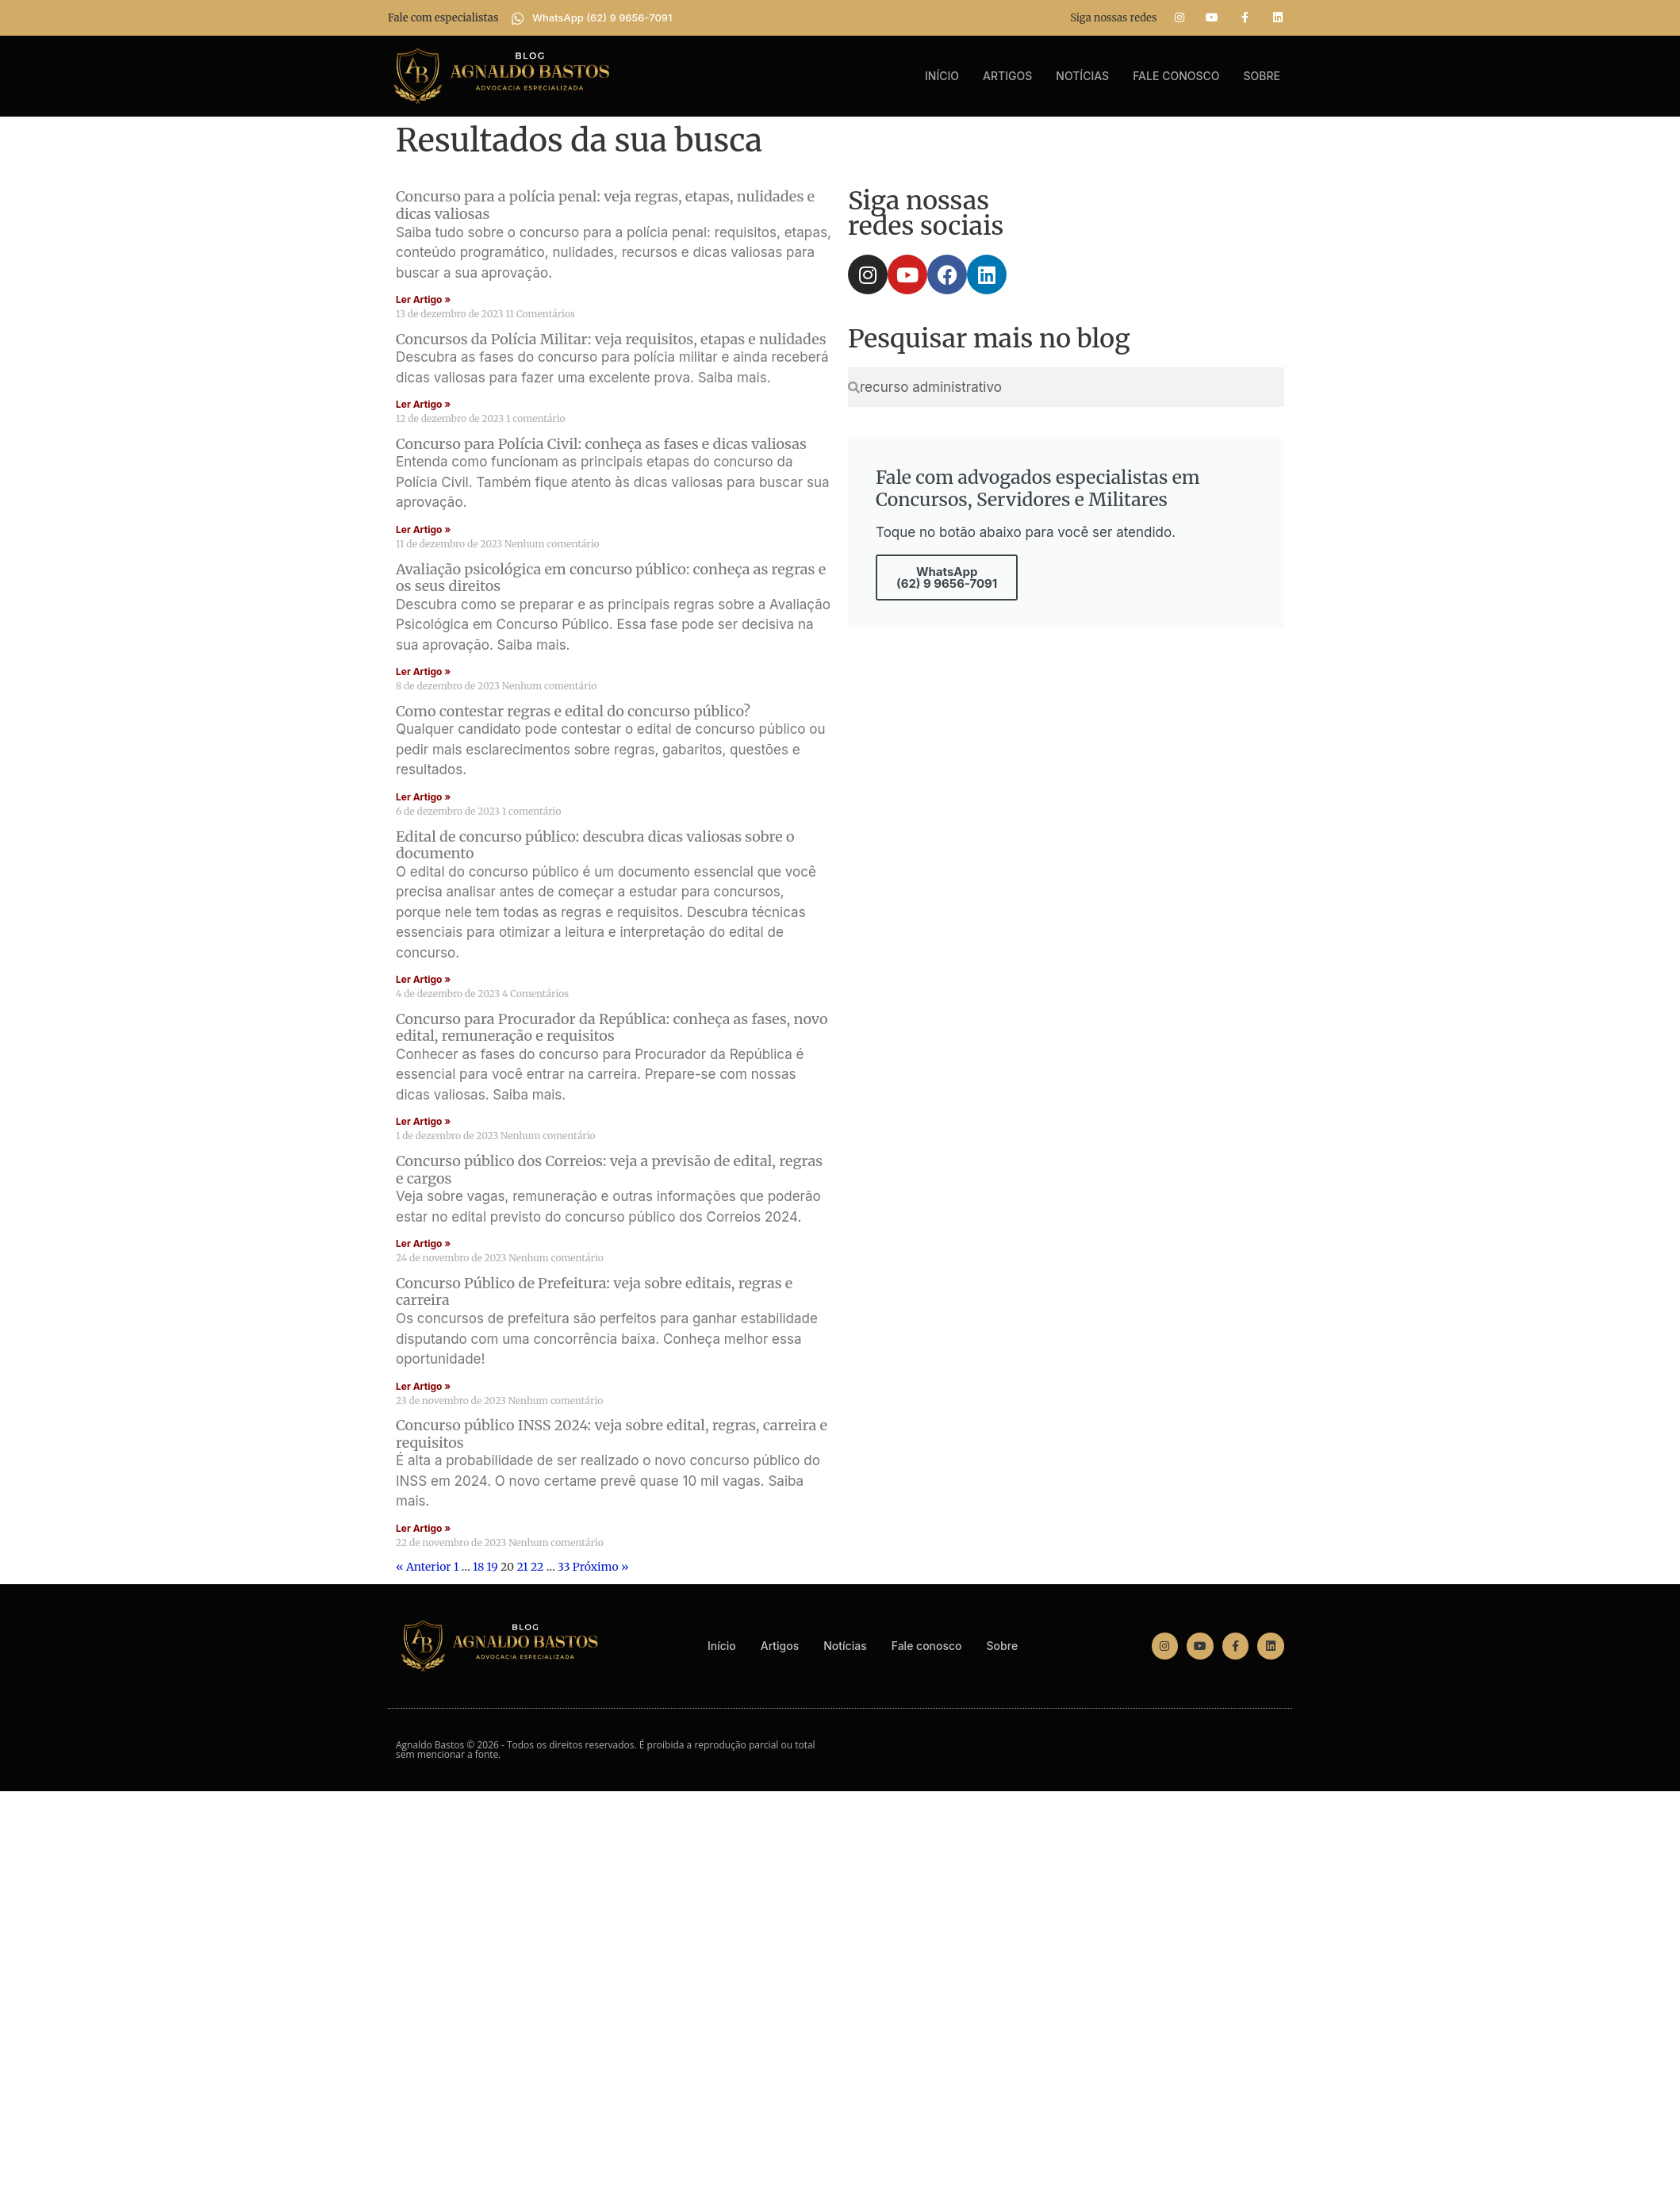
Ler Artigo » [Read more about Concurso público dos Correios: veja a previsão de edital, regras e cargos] (423, 1243)
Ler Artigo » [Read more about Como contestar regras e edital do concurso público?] (423, 797)
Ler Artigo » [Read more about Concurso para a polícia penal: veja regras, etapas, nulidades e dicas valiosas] (423, 299)
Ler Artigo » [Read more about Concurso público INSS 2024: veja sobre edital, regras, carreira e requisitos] (423, 1528)
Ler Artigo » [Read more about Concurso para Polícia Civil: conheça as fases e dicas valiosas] (423, 529)
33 (564, 1567)
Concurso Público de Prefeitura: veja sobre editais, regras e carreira (594, 1292)
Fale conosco (1176, 76)
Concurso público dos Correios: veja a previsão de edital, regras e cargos (609, 1170)
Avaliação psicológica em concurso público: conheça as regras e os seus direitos (611, 578)
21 (521, 1567)
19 (492, 1567)
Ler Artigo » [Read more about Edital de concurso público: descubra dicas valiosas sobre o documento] (423, 979)
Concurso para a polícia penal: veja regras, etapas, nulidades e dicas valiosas (605, 205)
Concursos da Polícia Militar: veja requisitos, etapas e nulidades (611, 339)
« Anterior (423, 1567)
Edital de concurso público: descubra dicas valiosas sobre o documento (595, 845)
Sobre (1262, 76)
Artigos (1007, 76)
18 (478, 1567)
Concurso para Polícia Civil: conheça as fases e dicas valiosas (601, 444)
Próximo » (601, 1567)
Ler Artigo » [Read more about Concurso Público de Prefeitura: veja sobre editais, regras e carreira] (423, 1386)
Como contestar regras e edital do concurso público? (573, 711)
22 (537, 1567)
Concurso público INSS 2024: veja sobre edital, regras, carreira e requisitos (611, 1434)
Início (942, 76)
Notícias (1082, 76)
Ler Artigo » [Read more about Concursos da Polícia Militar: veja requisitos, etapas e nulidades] (423, 404)
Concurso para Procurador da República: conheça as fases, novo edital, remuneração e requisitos (612, 1028)
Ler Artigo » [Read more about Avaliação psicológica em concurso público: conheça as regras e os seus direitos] (423, 671)
